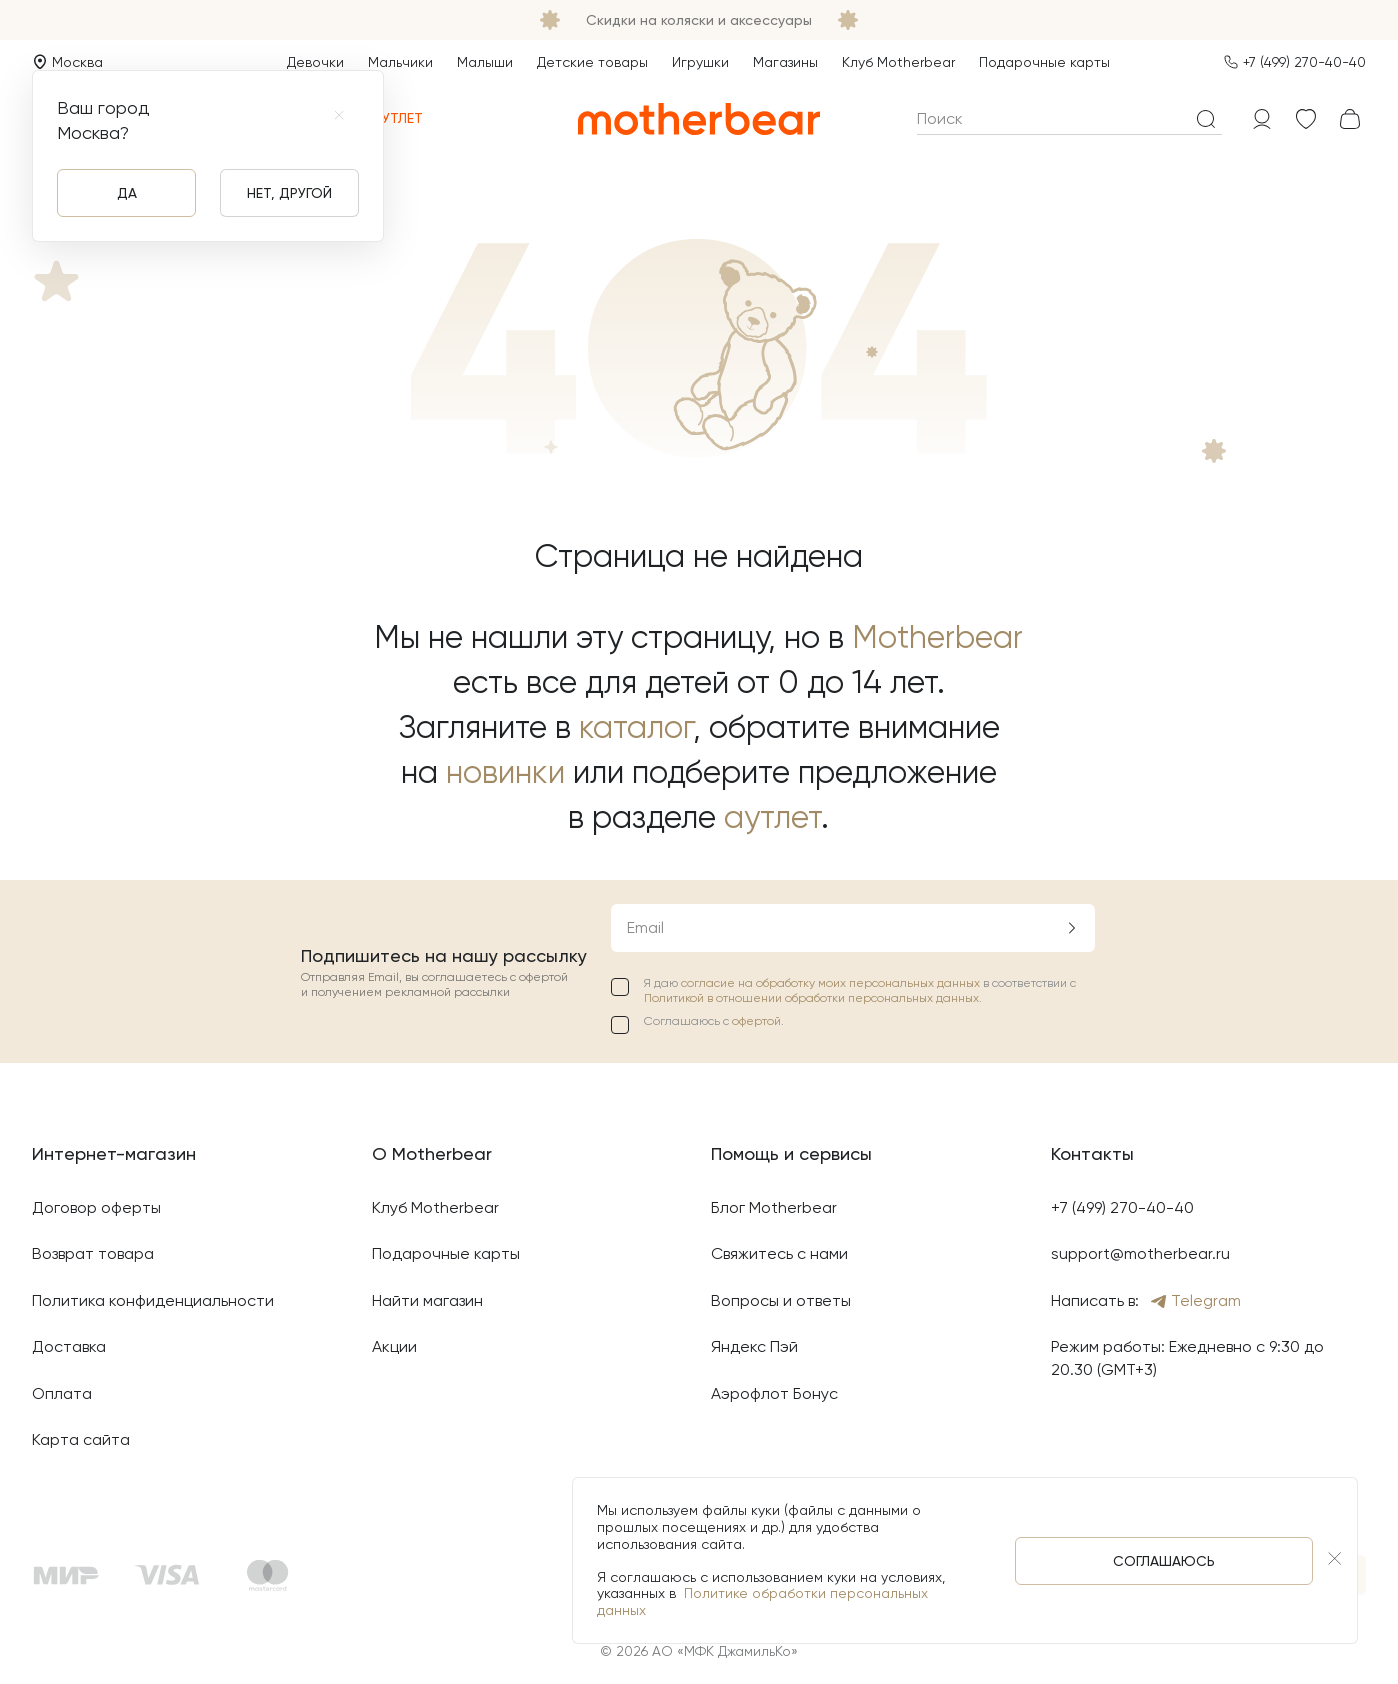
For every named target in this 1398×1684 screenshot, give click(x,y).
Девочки (315, 62)
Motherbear (937, 637)
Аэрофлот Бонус (774, 1393)
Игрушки (700, 62)
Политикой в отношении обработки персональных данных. (813, 998)
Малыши (485, 62)
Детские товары (592, 62)
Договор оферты (96, 1207)
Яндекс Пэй (754, 1346)
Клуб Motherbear (898, 62)
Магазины (785, 62)
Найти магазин (427, 1300)
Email (645, 927)
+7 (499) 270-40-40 (1304, 62)
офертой (756, 1021)
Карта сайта (81, 1439)
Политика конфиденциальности (153, 1300)
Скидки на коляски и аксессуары (699, 20)
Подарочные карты (1044, 62)
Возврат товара (93, 1253)
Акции (394, 1346)
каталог (636, 727)
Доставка (69, 1346)
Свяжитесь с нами (779, 1253)
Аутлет (386, 118)
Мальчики (400, 62)
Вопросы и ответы (781, 1300)
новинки (505, 772)
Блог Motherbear (774, 1207)
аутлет (772, 817)
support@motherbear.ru (1140, 1253)
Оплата (62, 1393)
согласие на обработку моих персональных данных (832, 983)
